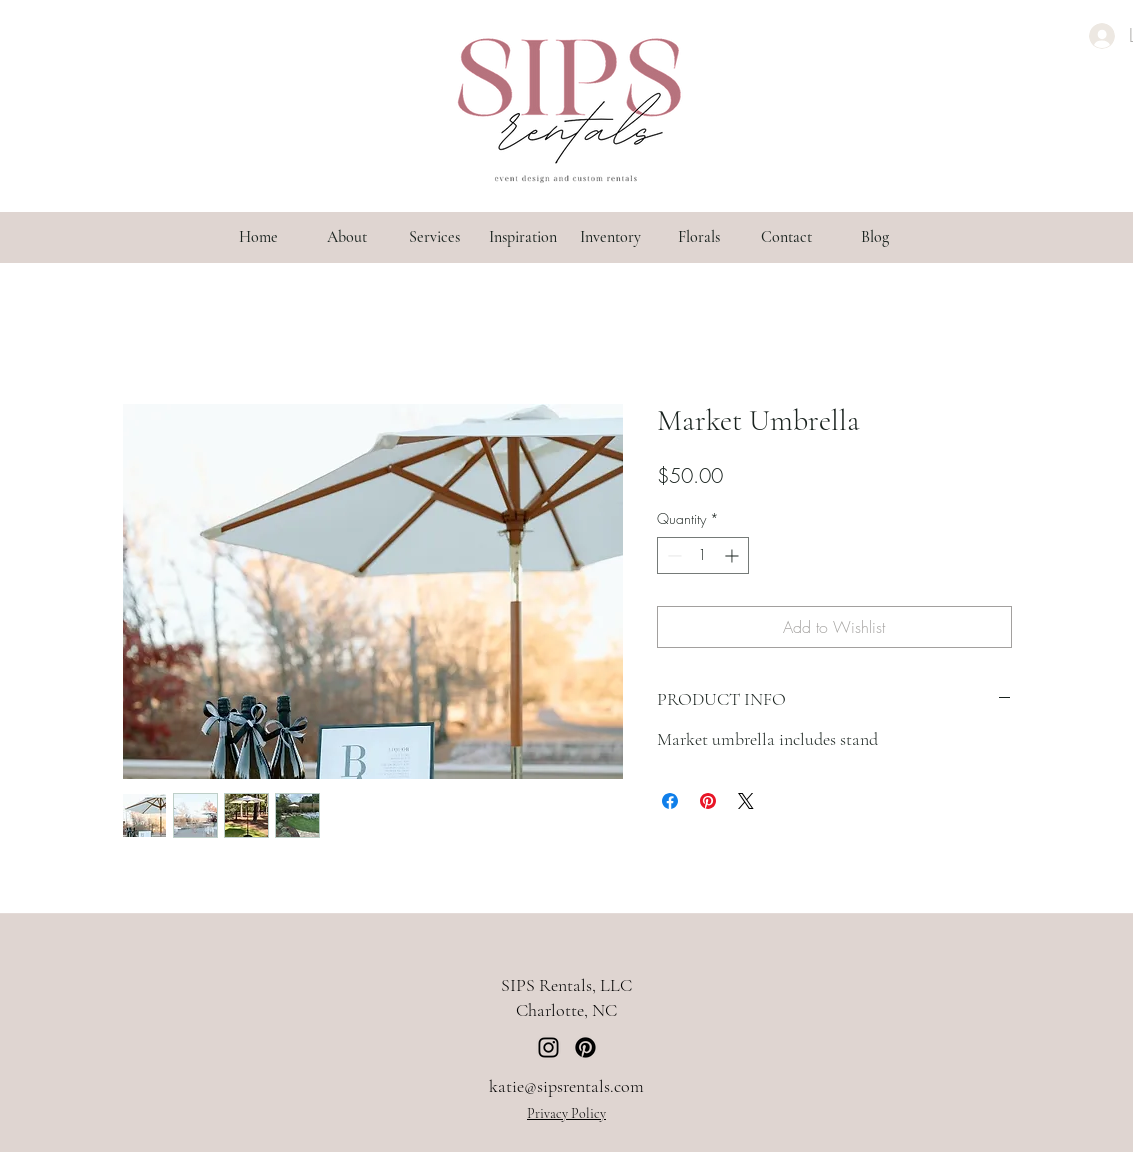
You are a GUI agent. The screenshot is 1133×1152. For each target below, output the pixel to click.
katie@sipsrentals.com (566, 1086)
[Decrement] (672, 555)
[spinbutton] (703, 555)
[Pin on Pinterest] (708, 801)
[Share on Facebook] (670, 801)
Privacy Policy (566, 1113)
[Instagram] (548, 1047)
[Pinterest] (585, 1047)
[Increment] (733, 555)
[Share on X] (746, 801)
